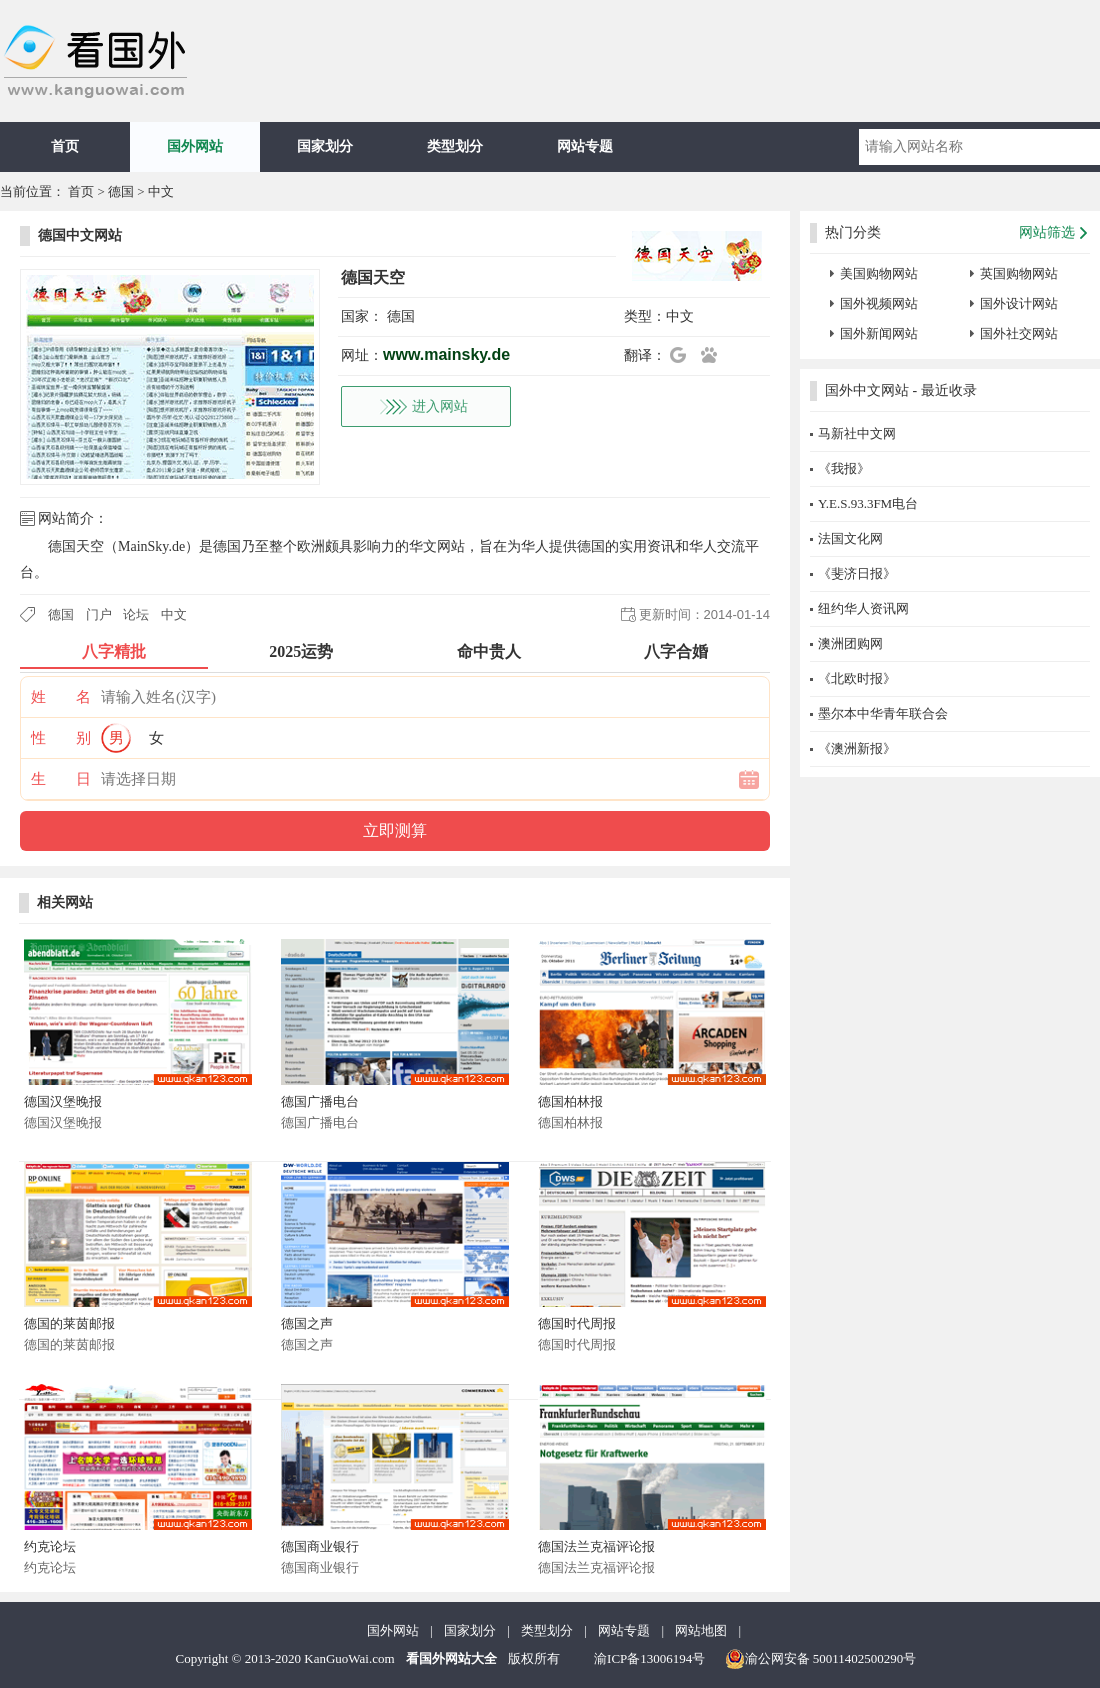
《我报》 (844, 468)
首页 (65, 146)
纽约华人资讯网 (863, 608)
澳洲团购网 (850, 643)
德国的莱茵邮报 (69, 1323)
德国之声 (307, 1323)
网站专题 (585, 146)
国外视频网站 (879, 303)
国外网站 (195, 146)
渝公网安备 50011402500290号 (821, 1659)
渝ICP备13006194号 (649, 1658)
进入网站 (440, 406)
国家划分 (325, 146)
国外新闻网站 (879, 333)
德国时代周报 (577, 1323)
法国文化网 (850, 538)
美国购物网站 (879, 273)
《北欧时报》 (857, 678)
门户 (99, 614)
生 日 (61, 779)
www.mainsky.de (446, 354)
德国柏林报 (570, 1101)
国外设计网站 (1019, 303)
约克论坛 (50, 1546)
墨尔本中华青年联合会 (883, 713)
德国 (121, 191)
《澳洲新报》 (857, 748)
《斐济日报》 (857, 573)
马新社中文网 (857, 433)
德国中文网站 (80, 235)
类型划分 (455, 146)
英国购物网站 (1019, 273)
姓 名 (61, 697)
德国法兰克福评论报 (596, 1546)
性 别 (61, 738)
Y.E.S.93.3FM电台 (868, 503)
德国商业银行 (320, 1546)
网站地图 (701, 1630)
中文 (161, 191)
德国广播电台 (320, 1101)
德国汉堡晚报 (63, 1101)
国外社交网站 (1019, 333)
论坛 (136, 614)
